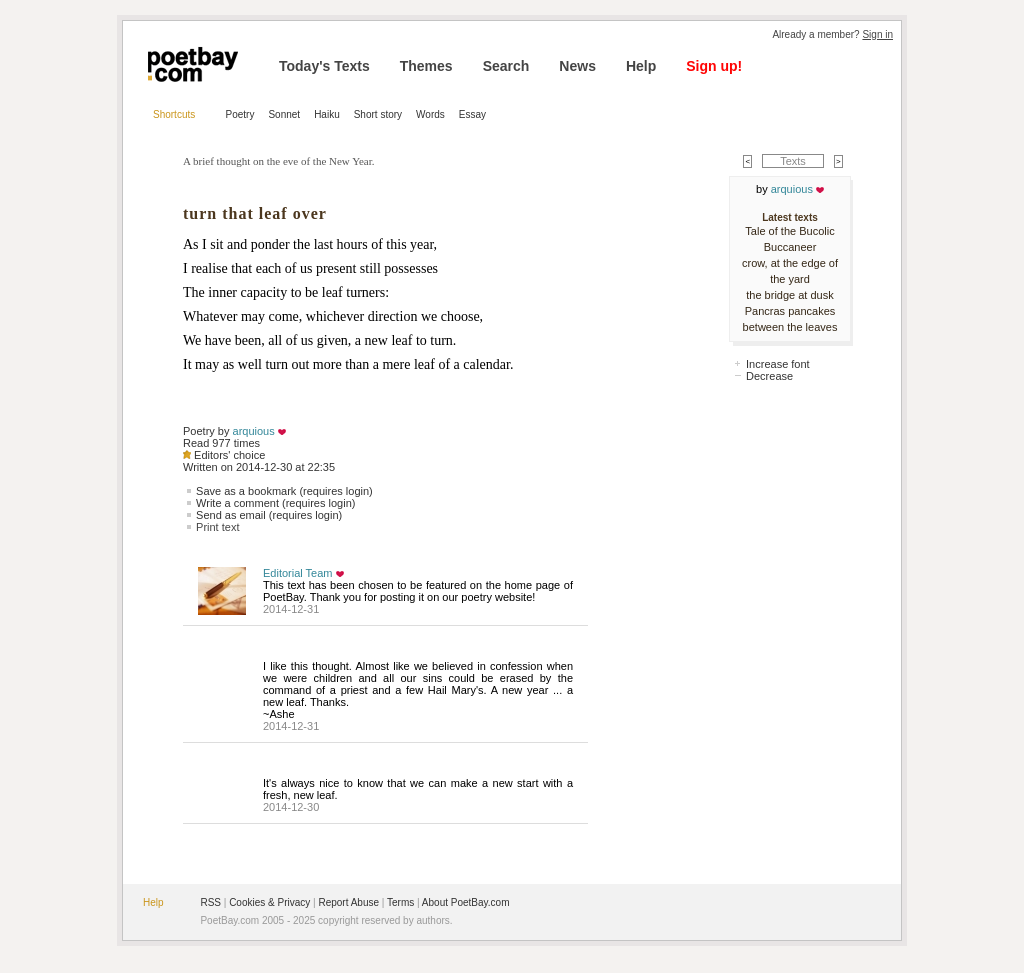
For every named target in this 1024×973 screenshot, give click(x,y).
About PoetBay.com (466, 902)
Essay (472, 114)
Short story (378, 114)
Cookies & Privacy (269, 902)
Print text (217, 527)
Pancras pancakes (790, 311)
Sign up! (714, 66)
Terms (400, 902)
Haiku (327, 114)
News (577, 66)
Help (641, 66)
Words (430, 114)
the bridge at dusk (789, 295)
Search (506, 66)
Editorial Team (298, 573)
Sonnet (284, 114)
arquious (254, 431)
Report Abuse (348, 902)
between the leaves (790, 327)
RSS (210, 902)
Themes (426, 66)
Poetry (240, 114)
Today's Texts (324, 66)
